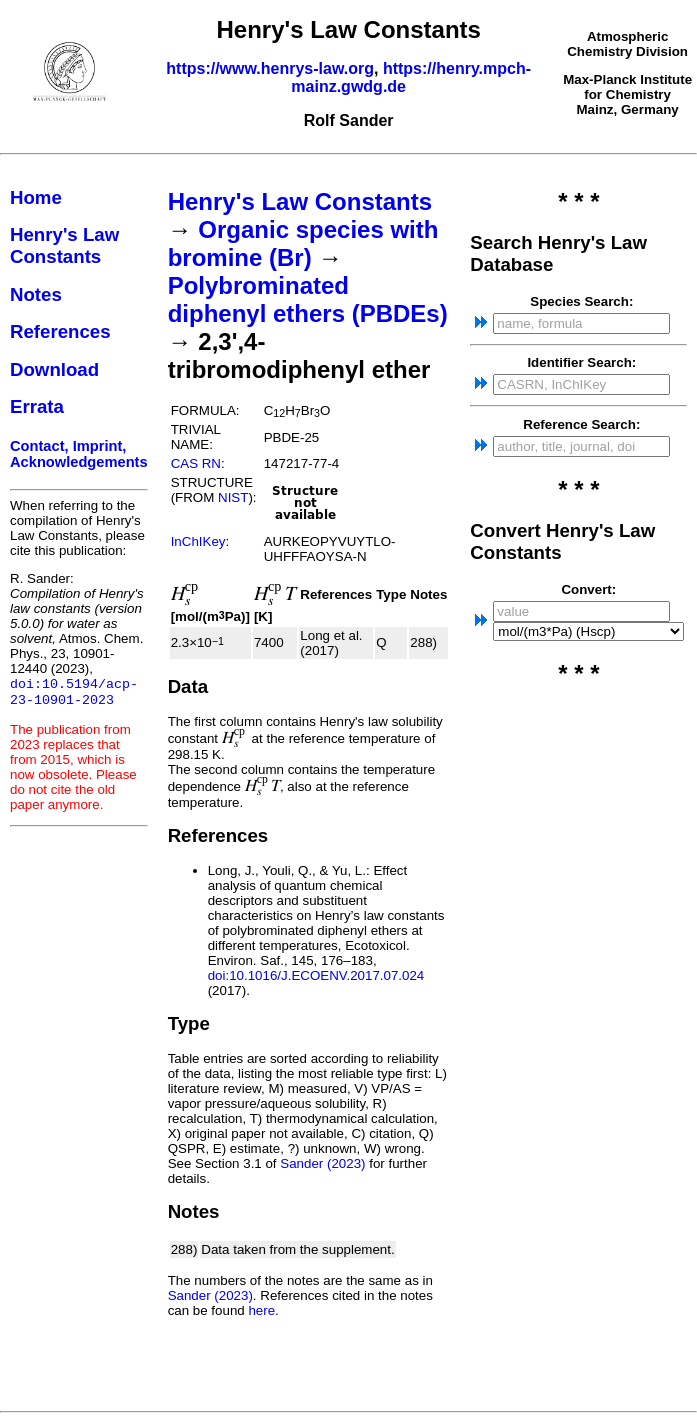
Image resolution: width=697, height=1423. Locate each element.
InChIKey (198, 541)
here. (263, 1310)
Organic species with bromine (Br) (303, 243)
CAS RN (196, 463)
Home (36, 197)
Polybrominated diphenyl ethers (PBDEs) (308, 299)
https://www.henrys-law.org (270, 68)
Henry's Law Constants (64, 245)
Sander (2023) (322, 1163)
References (60, 331)
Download (54, 369)
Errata (37, 406)
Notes (36, 294)
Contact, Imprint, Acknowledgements (79, 454)
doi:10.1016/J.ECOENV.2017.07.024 (316, 975)
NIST (233, 497)
